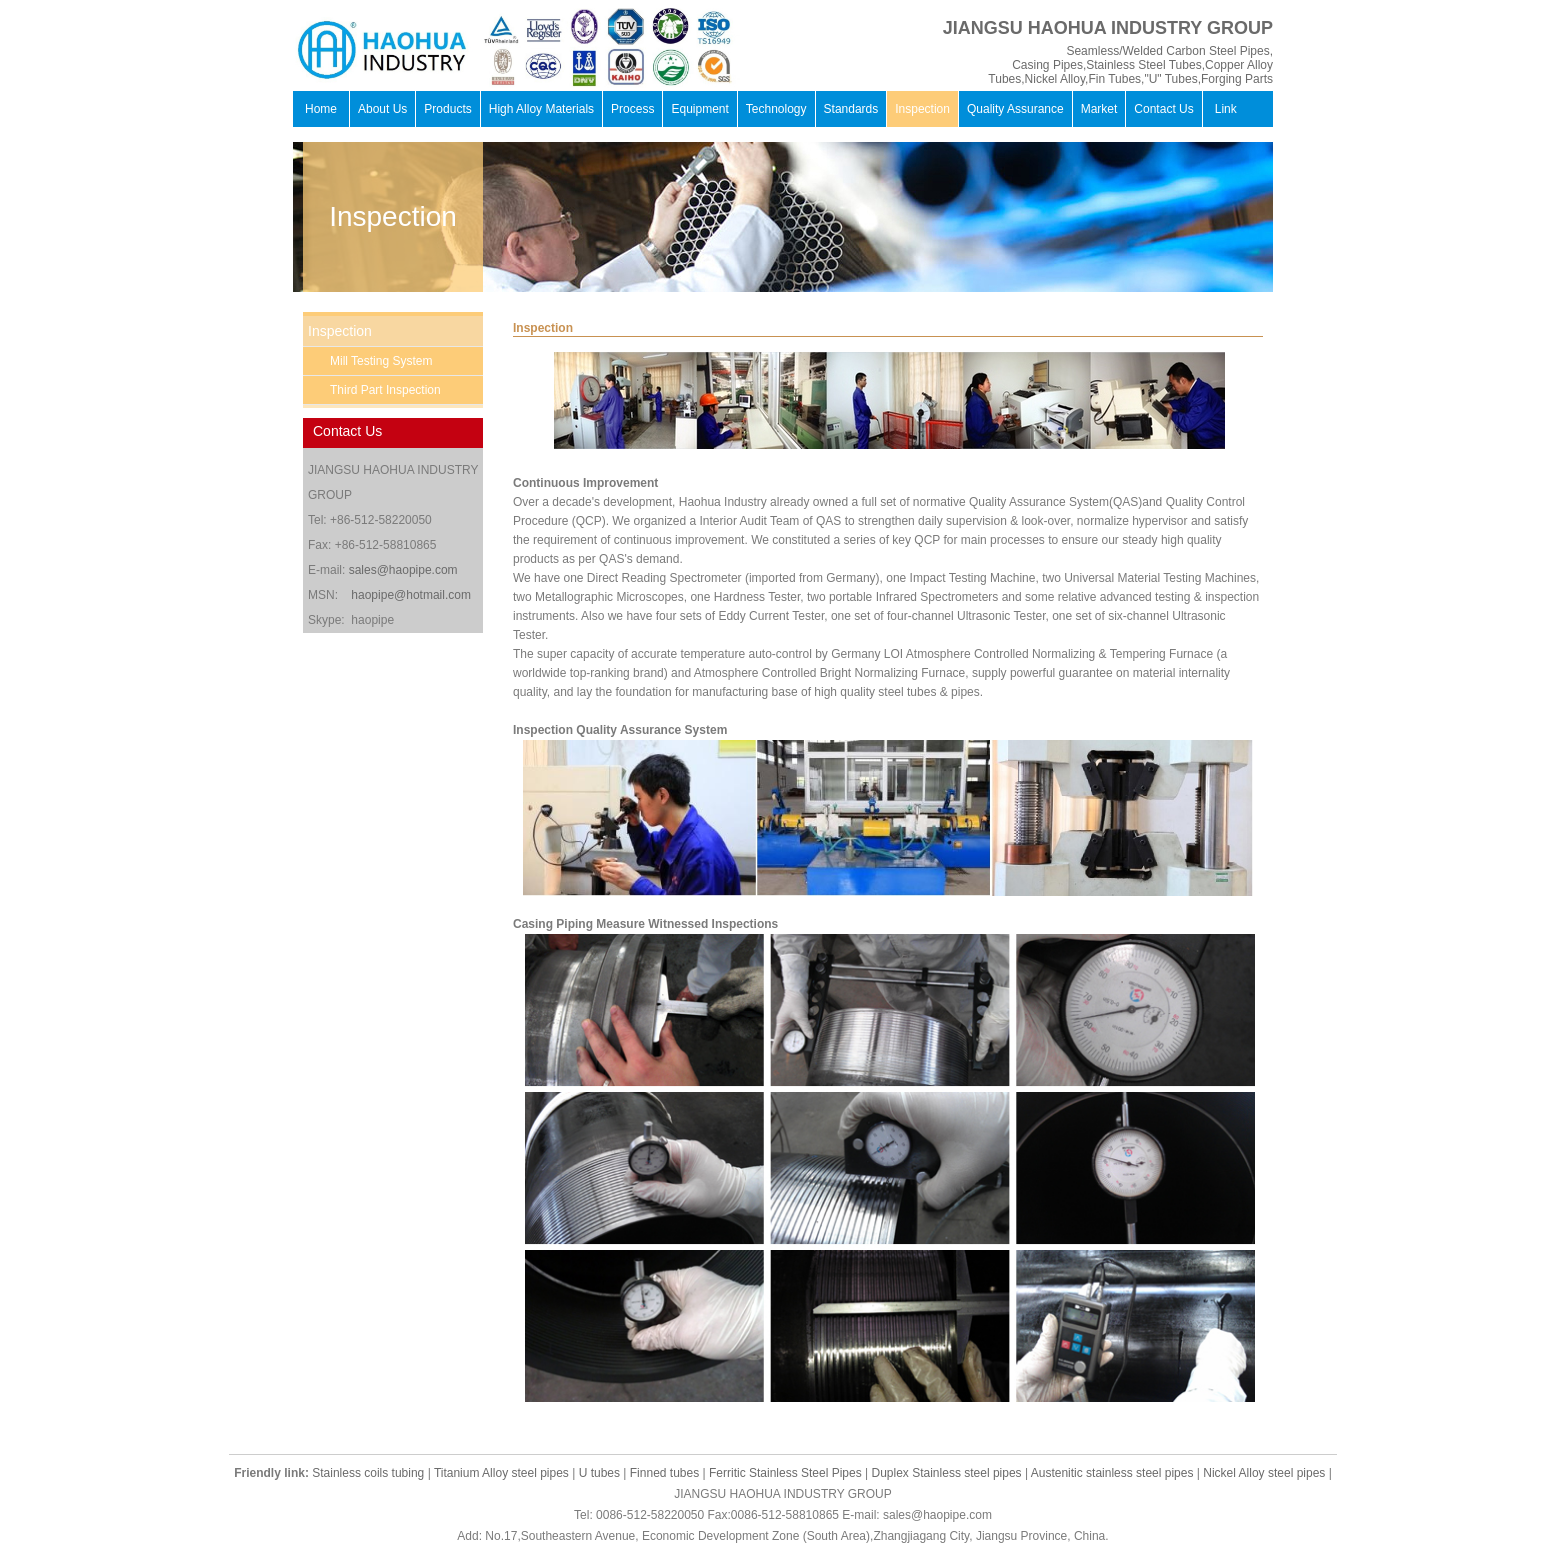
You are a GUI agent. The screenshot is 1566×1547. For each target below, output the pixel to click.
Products (447, 109)
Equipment (699, 109)
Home (321, 109)
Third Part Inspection (385, 390)
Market (1099, 109)
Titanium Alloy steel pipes (501, 1473)
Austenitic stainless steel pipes (1112, 1473)
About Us (382, 109)
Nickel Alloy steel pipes (1264, 1473)
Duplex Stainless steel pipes (947, 1473)
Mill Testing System (381, 361)
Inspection (922, 109)
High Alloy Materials (541, 109)
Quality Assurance (1015, 109)
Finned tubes (664, 1473)
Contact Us (1163, 109)
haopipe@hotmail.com (411, 595)
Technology (776, 109)
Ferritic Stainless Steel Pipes (785, 1473)
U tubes (599, 1473)
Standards (851, 109)
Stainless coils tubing (368, 1473)
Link (1226, 109)
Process (632, 109)
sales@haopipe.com (403, 570)
